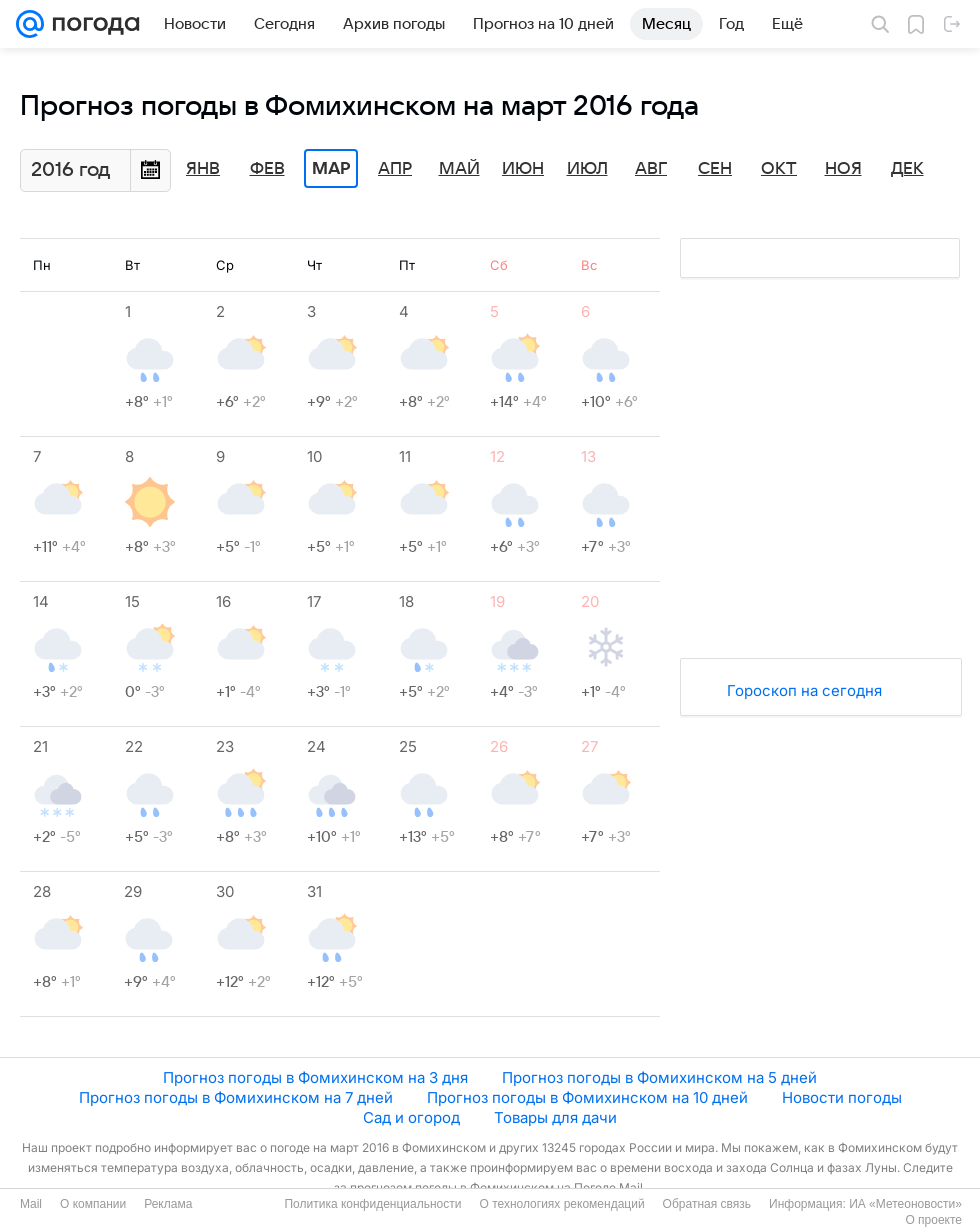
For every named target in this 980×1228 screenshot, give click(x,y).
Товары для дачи (555, 1117)
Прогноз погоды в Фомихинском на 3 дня (315, 1077)
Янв (203, 169)
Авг (651, 169)
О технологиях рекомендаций (561, 1204)
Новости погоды (842, 1097)
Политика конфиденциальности (372, 1204)
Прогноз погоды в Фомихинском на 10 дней (587, 1097)
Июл (587, 169)
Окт (779, 169)
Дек (907, 169)
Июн (523, 169)
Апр (395, 169)
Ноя (843, 169)
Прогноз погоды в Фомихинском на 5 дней (659, 1077)
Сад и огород (411, 1117)
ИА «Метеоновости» (905, 1204)
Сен (715, 169)
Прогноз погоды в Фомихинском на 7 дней (236, 1097)
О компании (93, 1204)
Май (459, 169)
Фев (267, 169)
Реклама (168, 1204)
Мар (331, 169)
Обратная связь (707, 1204)
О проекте (933, 1220)
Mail (31, 1204)
